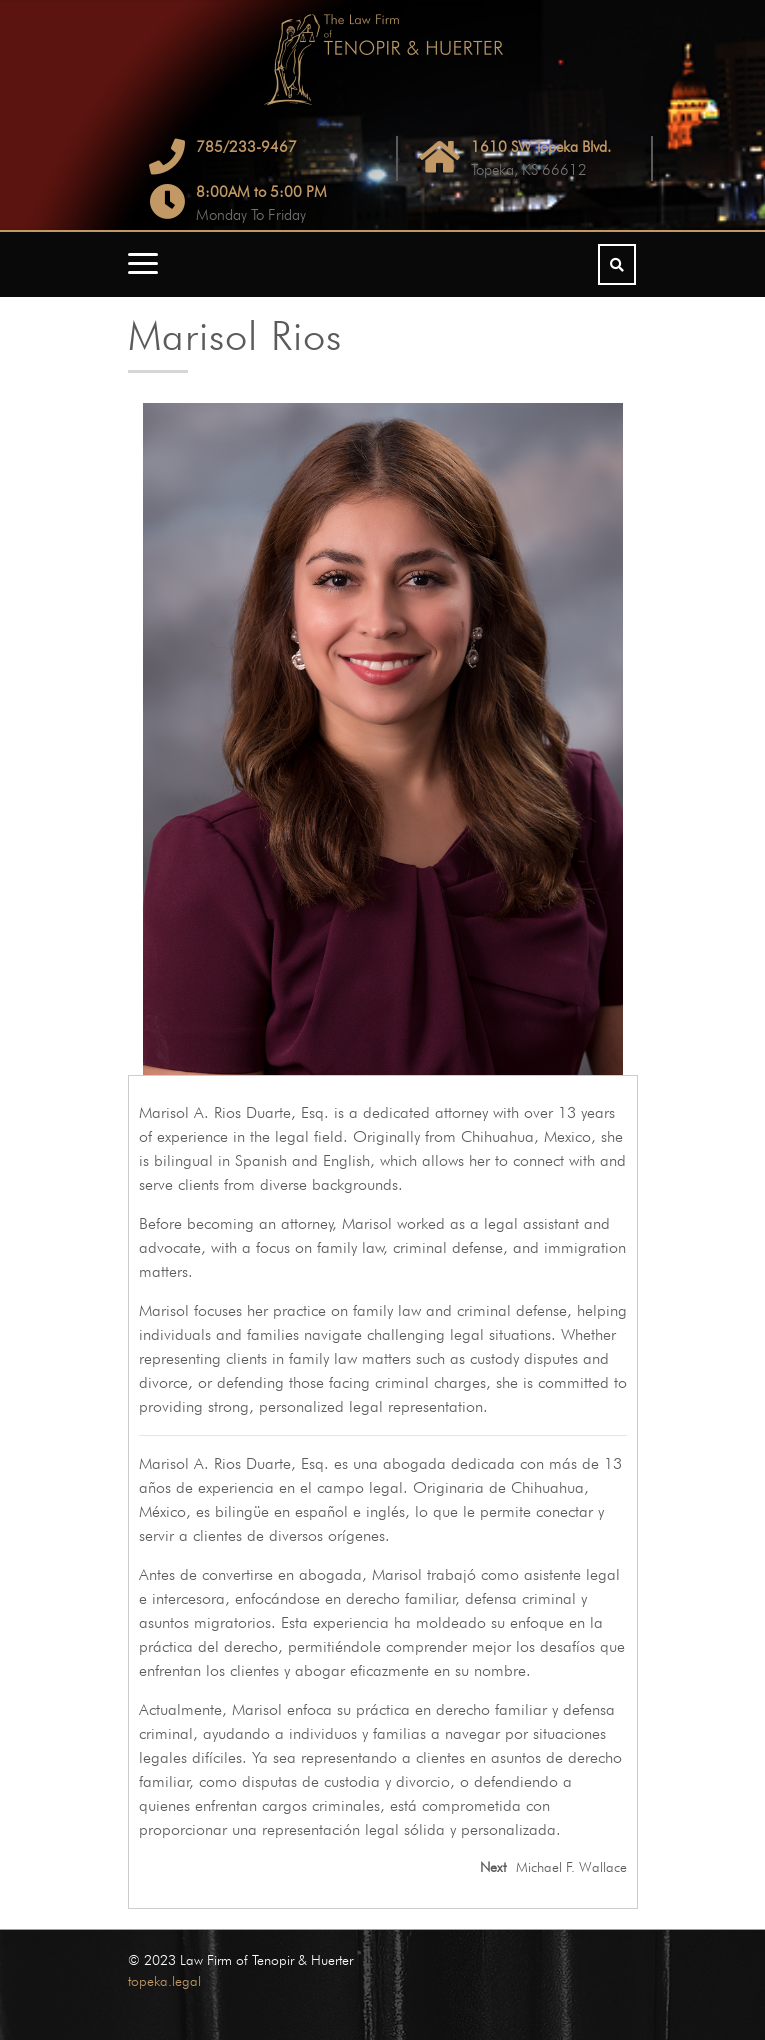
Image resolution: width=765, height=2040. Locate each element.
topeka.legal (164, 1981)
